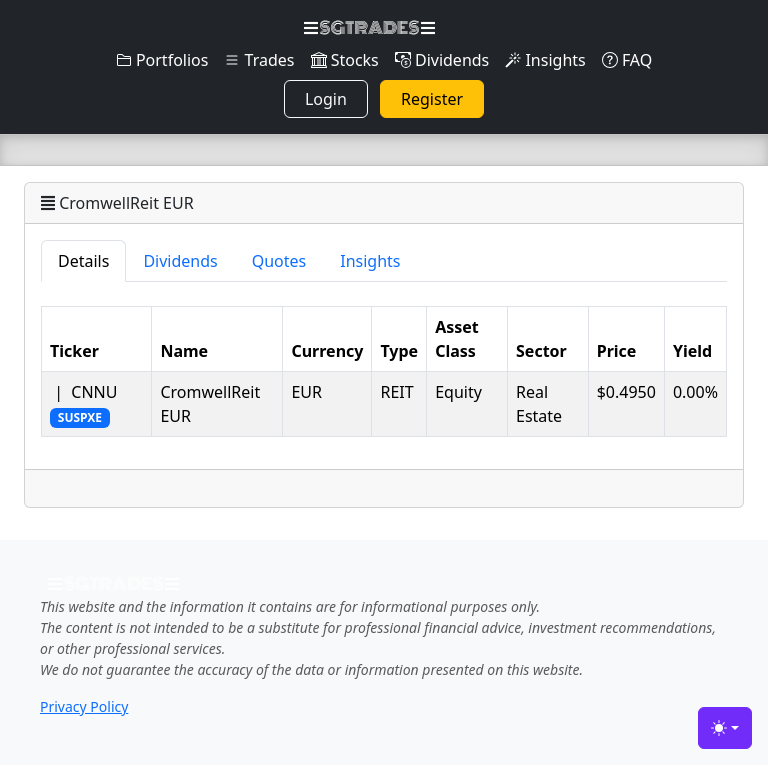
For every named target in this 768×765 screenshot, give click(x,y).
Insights (545, 60)
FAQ (627, 60)
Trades (259, 60)
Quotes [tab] (279, 261)
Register (432, 99)
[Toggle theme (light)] (725, 728)
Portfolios (162, 60)
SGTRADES (369, 28)
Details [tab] (83, 261)
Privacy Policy (84, 706)
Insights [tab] (370, 261)
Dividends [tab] (180, 261)
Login (326, 99)
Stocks (345, 60)
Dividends (442, 60)
